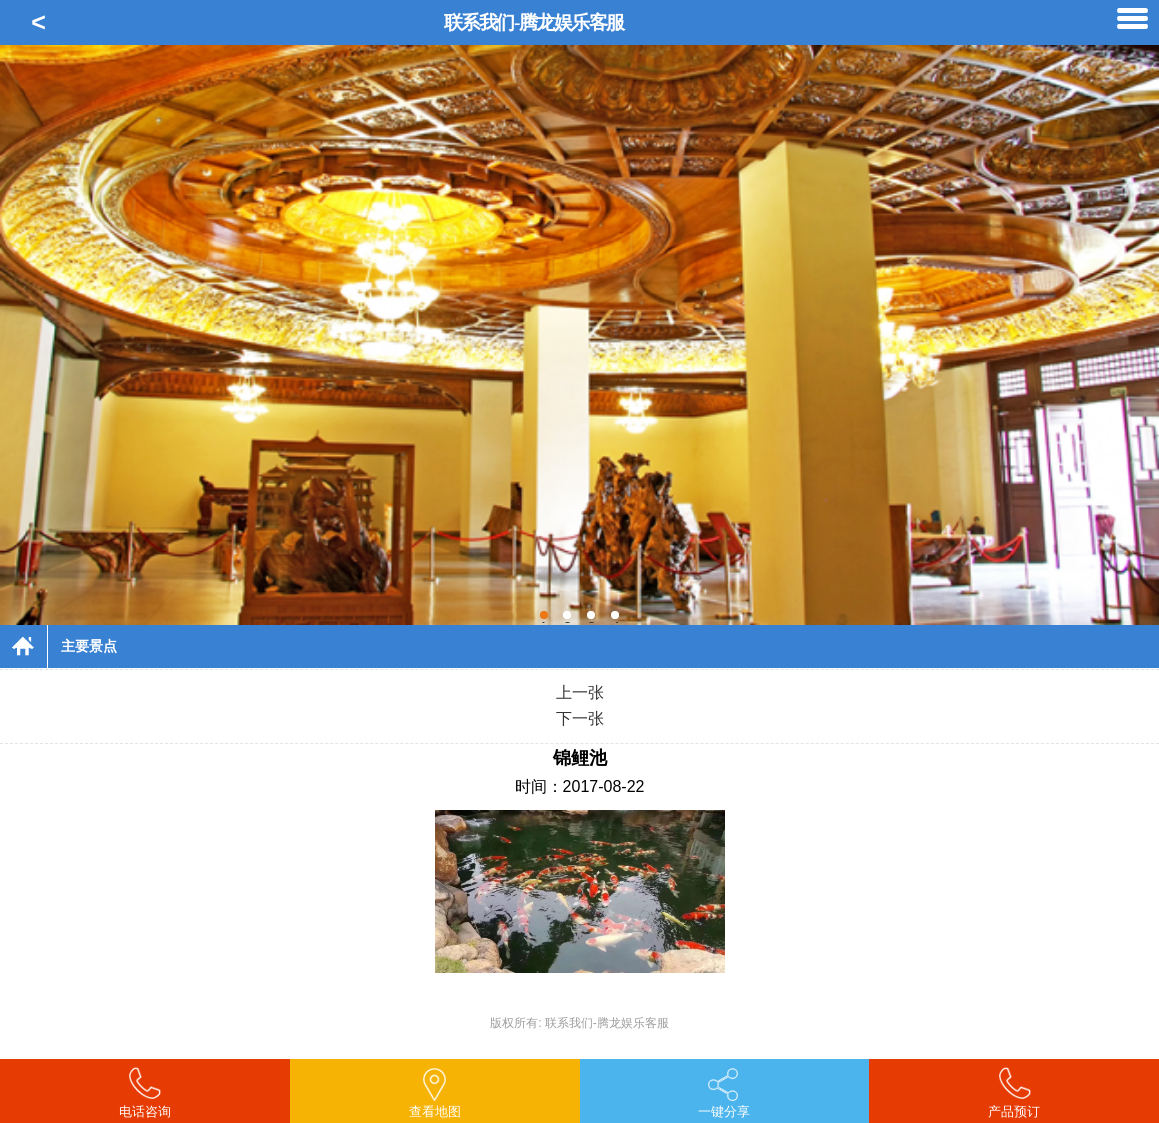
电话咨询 (145, 1111)
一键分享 (724, 1111)
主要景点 (89, 646)
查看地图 (435, 1111)
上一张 (580, 692)
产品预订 (1014, 1111)
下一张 (580, 718)
